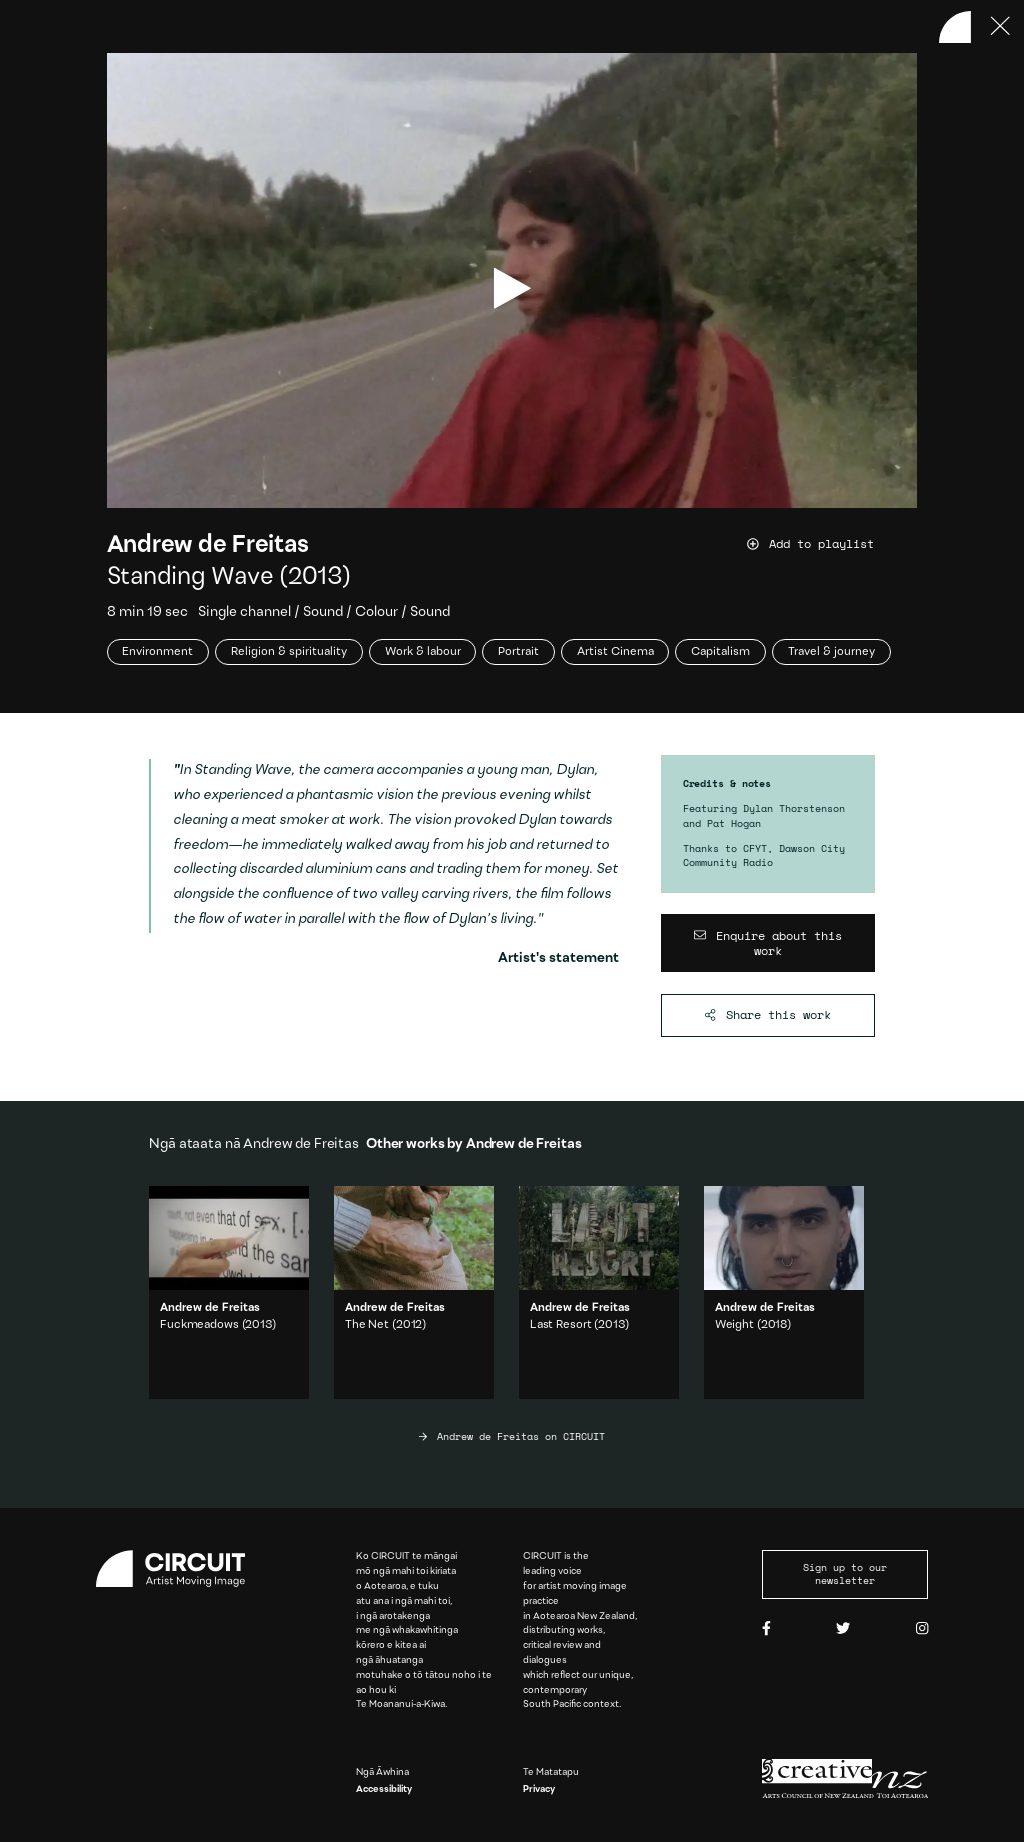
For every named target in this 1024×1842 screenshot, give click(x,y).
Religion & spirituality (289, 652)
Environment (157, 652)
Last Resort (561, 1325)
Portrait (518, 652)
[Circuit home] (179, 1569)
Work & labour (423, 652)
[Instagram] (922, 1629)
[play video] (512, 288)
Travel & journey (831, 652)
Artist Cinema (615, 652)
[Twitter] (843, 1629)
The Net (367, 1325)
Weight (734, 1325)
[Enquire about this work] (767, 943)
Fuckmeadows (199, 1325)
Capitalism (720, 652)
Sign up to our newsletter (845, 1574)
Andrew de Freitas (208, 545)
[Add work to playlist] (832, 543)
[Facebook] (766, 1629)
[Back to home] (955, 27)
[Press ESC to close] (1001, 27)
